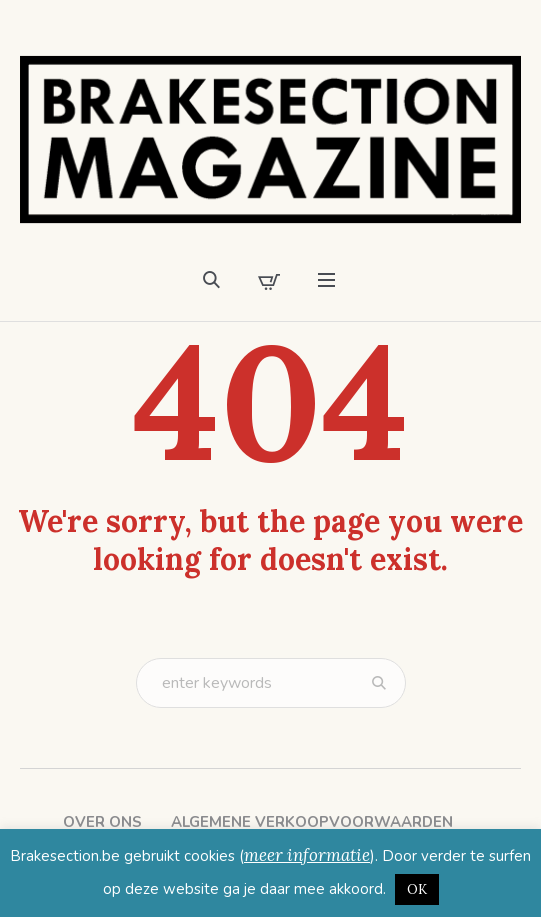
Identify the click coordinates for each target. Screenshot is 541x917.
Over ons (102, 822)
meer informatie (307, 855)
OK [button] (417, 889)
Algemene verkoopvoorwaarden (312, 822)
